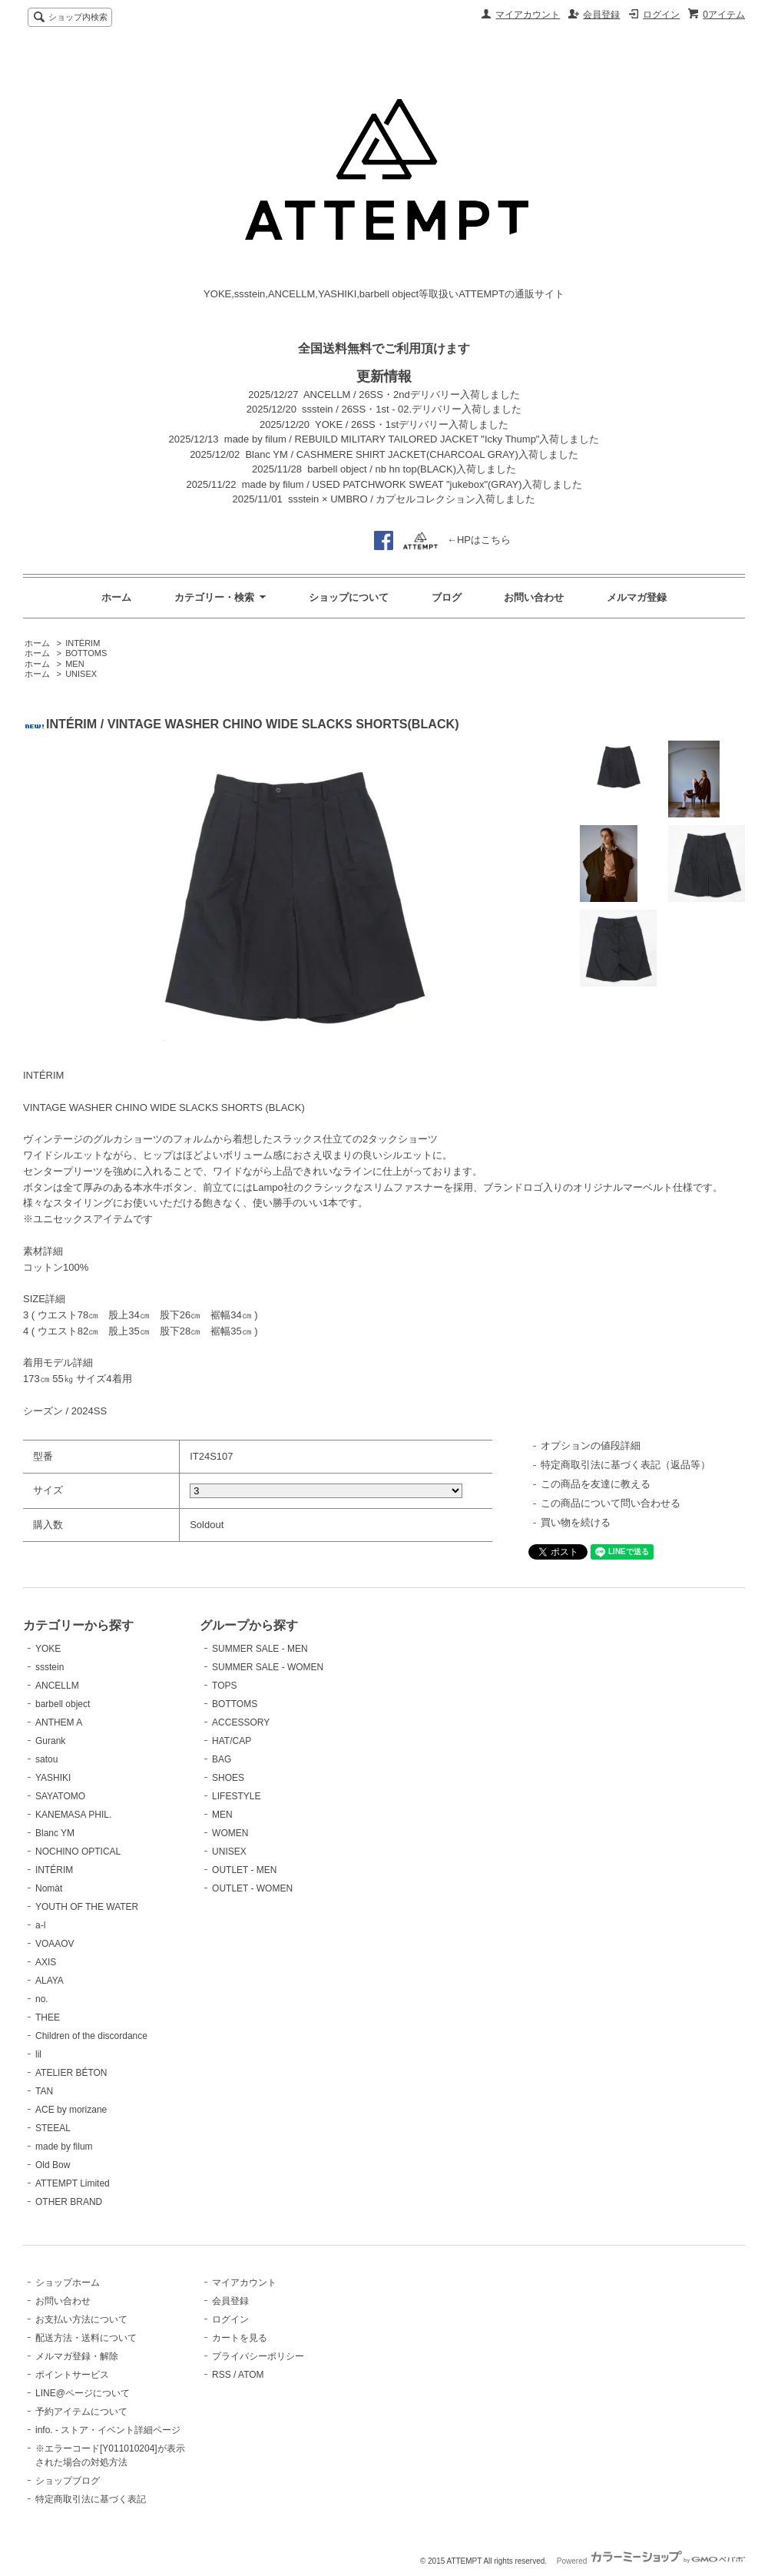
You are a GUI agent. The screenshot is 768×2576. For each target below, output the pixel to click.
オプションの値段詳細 (591, 1445)
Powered (651, 2561)
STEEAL (53, 2128)
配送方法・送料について (86, 2337)
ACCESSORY (241, 1722)
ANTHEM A (58, 1722)
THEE (47, 2017)
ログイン (661, 14)
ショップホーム (67, 2282)
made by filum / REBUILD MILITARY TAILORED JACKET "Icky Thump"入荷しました (412, 439)
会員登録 (601, 14)
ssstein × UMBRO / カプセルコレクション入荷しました (412, 499)
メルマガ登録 (637, 597)
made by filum (64, 2146)
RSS (221, 2374)
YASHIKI (53, 1777)
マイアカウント (527, 14)
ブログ (447, 597)
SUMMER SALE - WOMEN (267, 1667)
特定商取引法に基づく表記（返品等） (625, 1464)
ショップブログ (67, 2480)
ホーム (116, 597)
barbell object (62, 1704)
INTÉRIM (82, 643)
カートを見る (239, 2337)
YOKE (48, 1648)
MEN (74, 663)
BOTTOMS (86, 653)
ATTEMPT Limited (72, 2183)
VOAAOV (54, 1943)
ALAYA (49, 1980)
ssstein (49, 1667)
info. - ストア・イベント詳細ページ (107, 2430)
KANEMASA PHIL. (73, 1814)
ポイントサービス (72, 2374)
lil (38, 2054)
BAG (221, 1759)
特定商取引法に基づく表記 (90, 2499)
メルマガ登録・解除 (76, 2356)
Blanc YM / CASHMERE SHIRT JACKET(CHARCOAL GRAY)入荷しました (411, 454)
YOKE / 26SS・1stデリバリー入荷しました (411, 424)
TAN (44, 2091)
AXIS (45, 1962)
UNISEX (81, 673)
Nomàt (48, 1888)
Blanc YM (54, 1833)
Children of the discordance (91, 2036)
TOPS (224, 1685)
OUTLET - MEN (244, 1870)
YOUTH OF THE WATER (86, 1906)
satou (46, 1759)
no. (41, 1999)
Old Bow (52, 2165)
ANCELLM (57, 1685)
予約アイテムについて (81, 2411)
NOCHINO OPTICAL (78, 1851)
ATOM (251, 2374)
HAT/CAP (231, 1741)
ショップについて (349, 597)
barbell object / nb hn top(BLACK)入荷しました (411, 469)
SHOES (228, 1777)
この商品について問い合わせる (610, 1503)
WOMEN (230, 1833)
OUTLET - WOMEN (252, 1888)
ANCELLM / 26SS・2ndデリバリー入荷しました (411, 394)
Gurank (50, 1741)
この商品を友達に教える (595, 1484)
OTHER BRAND (68, 2201)
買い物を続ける (576, 1522)
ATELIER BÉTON (71, 2072)
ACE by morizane (71, 2109)
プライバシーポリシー (258, 2356)
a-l (40, 1925)
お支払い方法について (81, 2319)
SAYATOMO (60, 1796)
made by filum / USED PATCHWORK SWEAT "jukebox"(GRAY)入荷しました (412, 484)
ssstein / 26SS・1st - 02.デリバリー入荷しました (411, 409)
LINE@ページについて (82, 2393)
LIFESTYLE (236, 1796)
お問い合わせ (534, 597)
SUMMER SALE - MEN (260, 1648)
